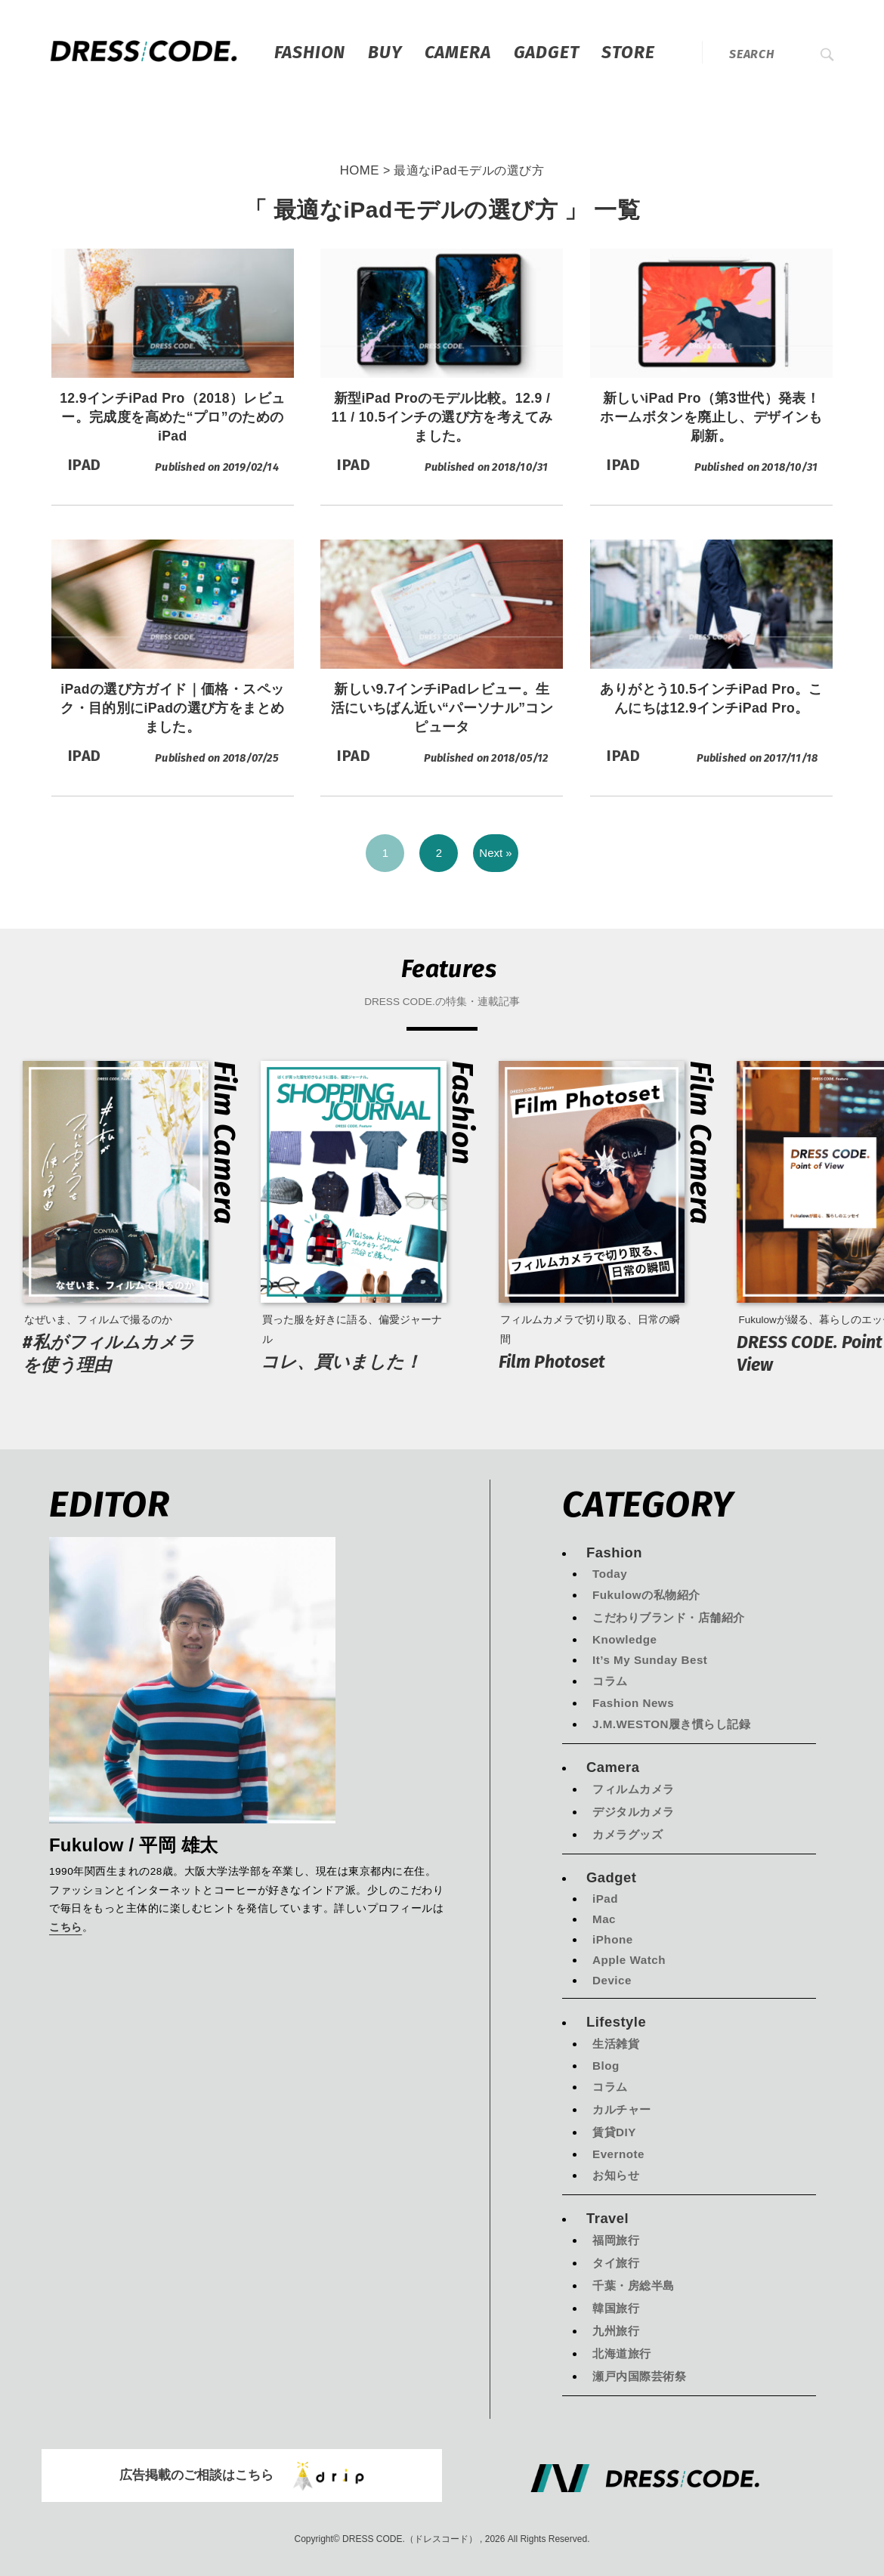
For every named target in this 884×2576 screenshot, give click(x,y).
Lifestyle (616, 2022)
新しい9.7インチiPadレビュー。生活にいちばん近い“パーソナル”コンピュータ (442, 708)
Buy (384, 52)
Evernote (618, 2154)
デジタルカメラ (633, 1811)
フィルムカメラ (633, 1789)
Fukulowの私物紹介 (646, 1594)
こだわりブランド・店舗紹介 (668, 1617)
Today (609, 1573)
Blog (606, 2065)
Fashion (310, 52)
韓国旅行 (615, 2308)
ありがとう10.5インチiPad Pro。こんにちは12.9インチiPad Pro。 (711, 699)
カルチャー (621, 2109)
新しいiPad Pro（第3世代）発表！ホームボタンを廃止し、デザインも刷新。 (711, 417)
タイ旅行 (615, 2262)
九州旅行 (615, 2330)
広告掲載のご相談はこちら (241, 2476)
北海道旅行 (621, 2353)
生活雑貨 (615, 2043)
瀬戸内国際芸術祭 (639, 2376)
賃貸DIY (614, 2132)
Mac (604, 1919)
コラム (610, 1681)
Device (612, 1980)
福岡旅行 (615, 2240)
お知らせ (615, 2175)
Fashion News (633, 1702)
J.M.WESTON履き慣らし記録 (671, 1724)
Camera (458, 52)
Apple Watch (629, 1959)
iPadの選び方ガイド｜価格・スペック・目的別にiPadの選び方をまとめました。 (172, 708)
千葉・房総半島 (633, 2285)
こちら (65, 1928)
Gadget (547, 52)
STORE (627, 52)
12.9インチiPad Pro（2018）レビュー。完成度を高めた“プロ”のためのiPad (172, 417)
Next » (495, 852)
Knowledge (624, 1639)
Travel (607, 2218)
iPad (605, 1898)
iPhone (612, 1939)
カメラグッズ (627, 1834)
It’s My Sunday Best (649, 1659)
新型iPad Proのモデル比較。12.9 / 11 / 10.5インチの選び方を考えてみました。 (442, 417)
